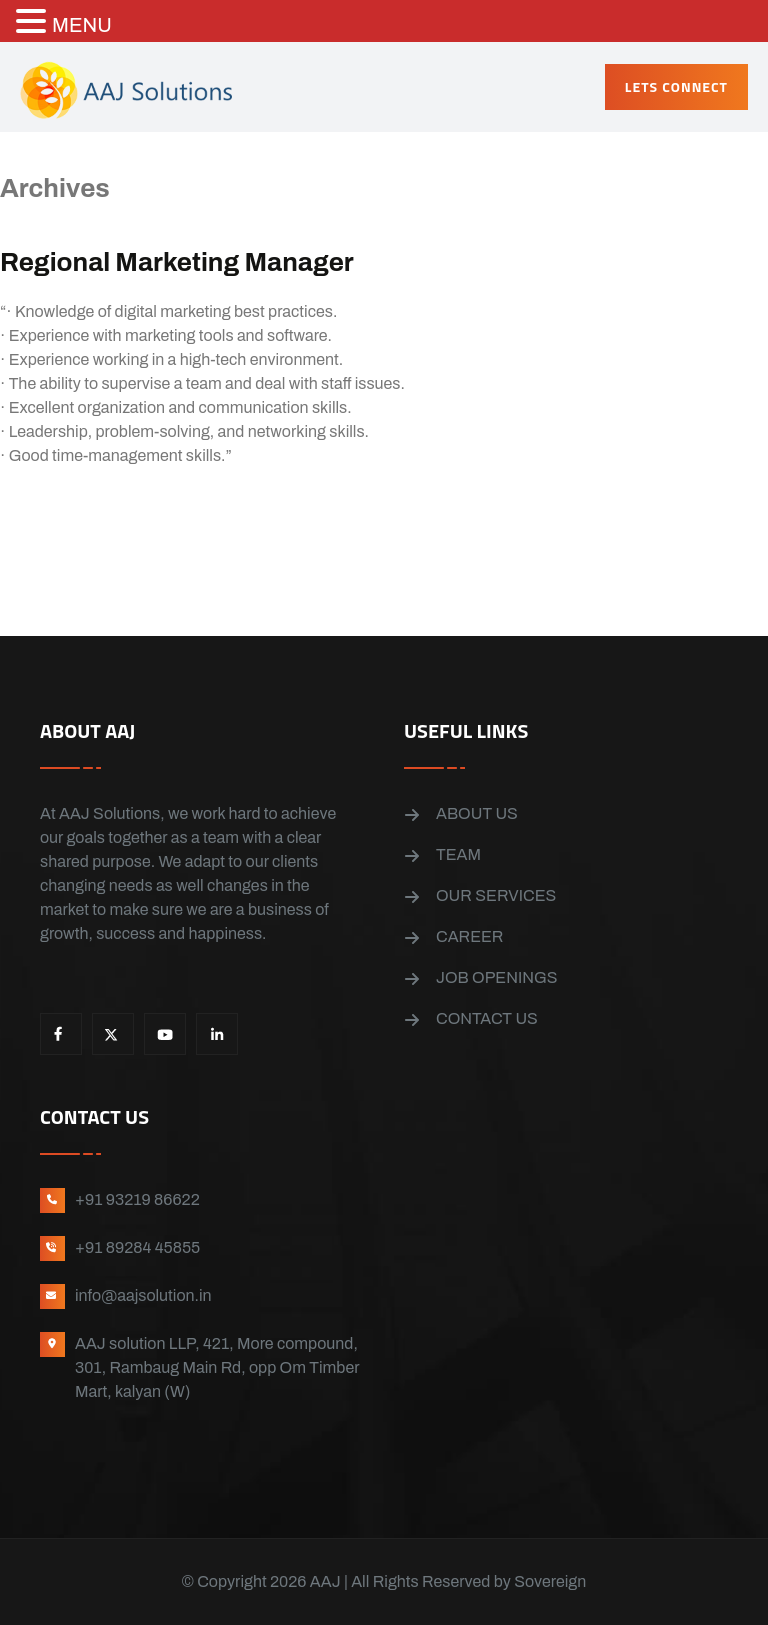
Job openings (496, 977)
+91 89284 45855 (137, 1247)
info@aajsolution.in (143, 1295)
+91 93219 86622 (137, 1199)
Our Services (496, 895)
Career (470, 936)
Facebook (61, 1034)
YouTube (165, 1034)
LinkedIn (217, 1034)
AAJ (325, 1581)
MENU (82, 25)
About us (477, 813)
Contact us (487, 1018)
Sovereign (550, 1581)
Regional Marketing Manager (177, 262)
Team (458, 854)
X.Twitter (113, 1034)
